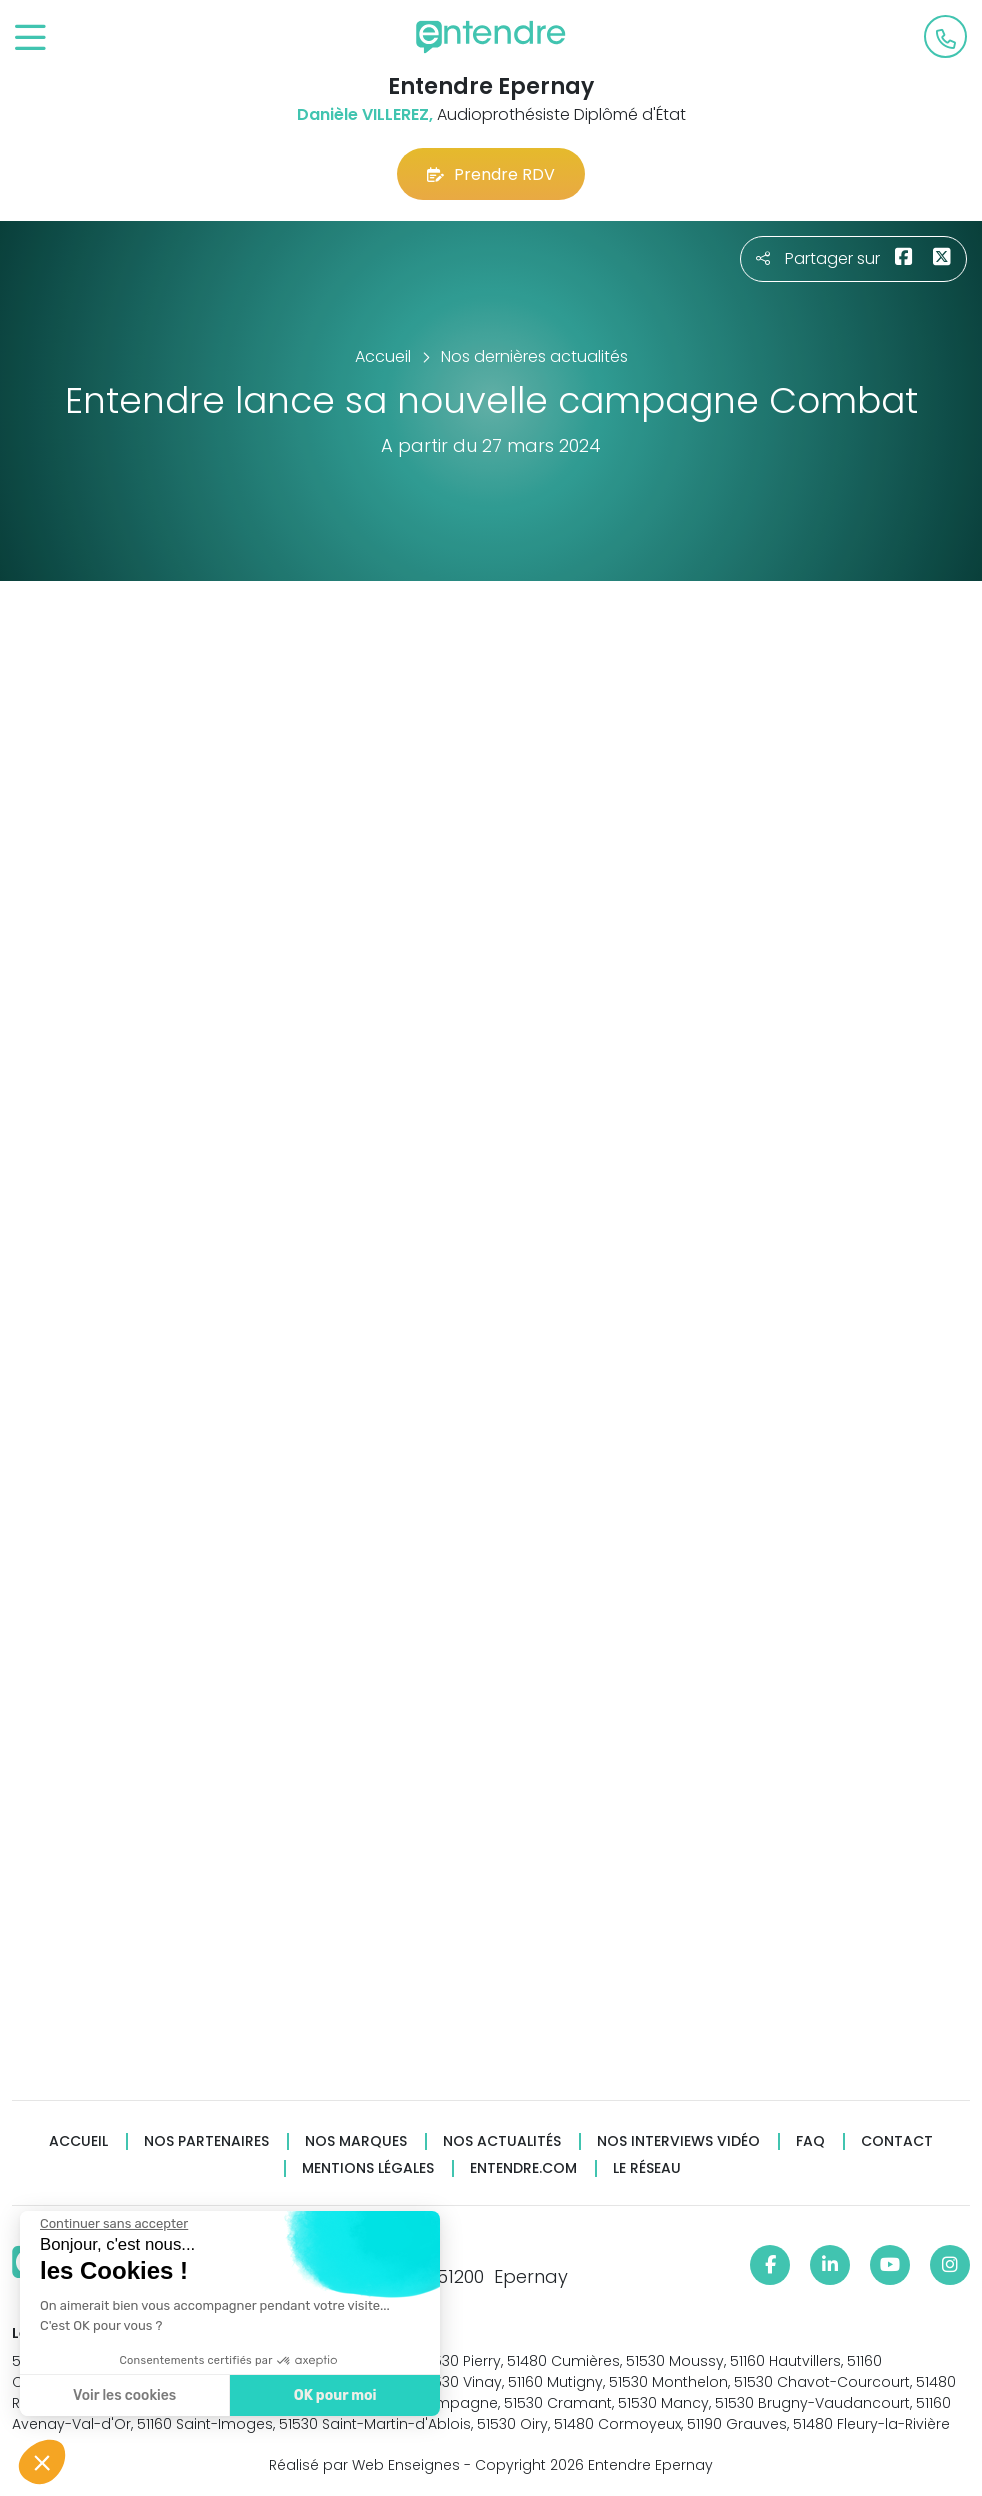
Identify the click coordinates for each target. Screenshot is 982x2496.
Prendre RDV (491, 174)
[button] (42, 2462)
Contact (897, 2141)
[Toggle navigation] (30, 38)
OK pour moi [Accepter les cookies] (334, 2395)
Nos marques (356, 2141)
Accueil (78, 2141)
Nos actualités (502, 2141)
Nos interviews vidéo (678, 2141)
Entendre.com (523, 2168)
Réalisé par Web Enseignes (364, 2465)
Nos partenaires (206, 2141)
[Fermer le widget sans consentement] (113, 2224)
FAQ (810, 2141)
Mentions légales (368, 2168)
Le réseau (647, 2168)
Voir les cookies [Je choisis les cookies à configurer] (123, 2395)
